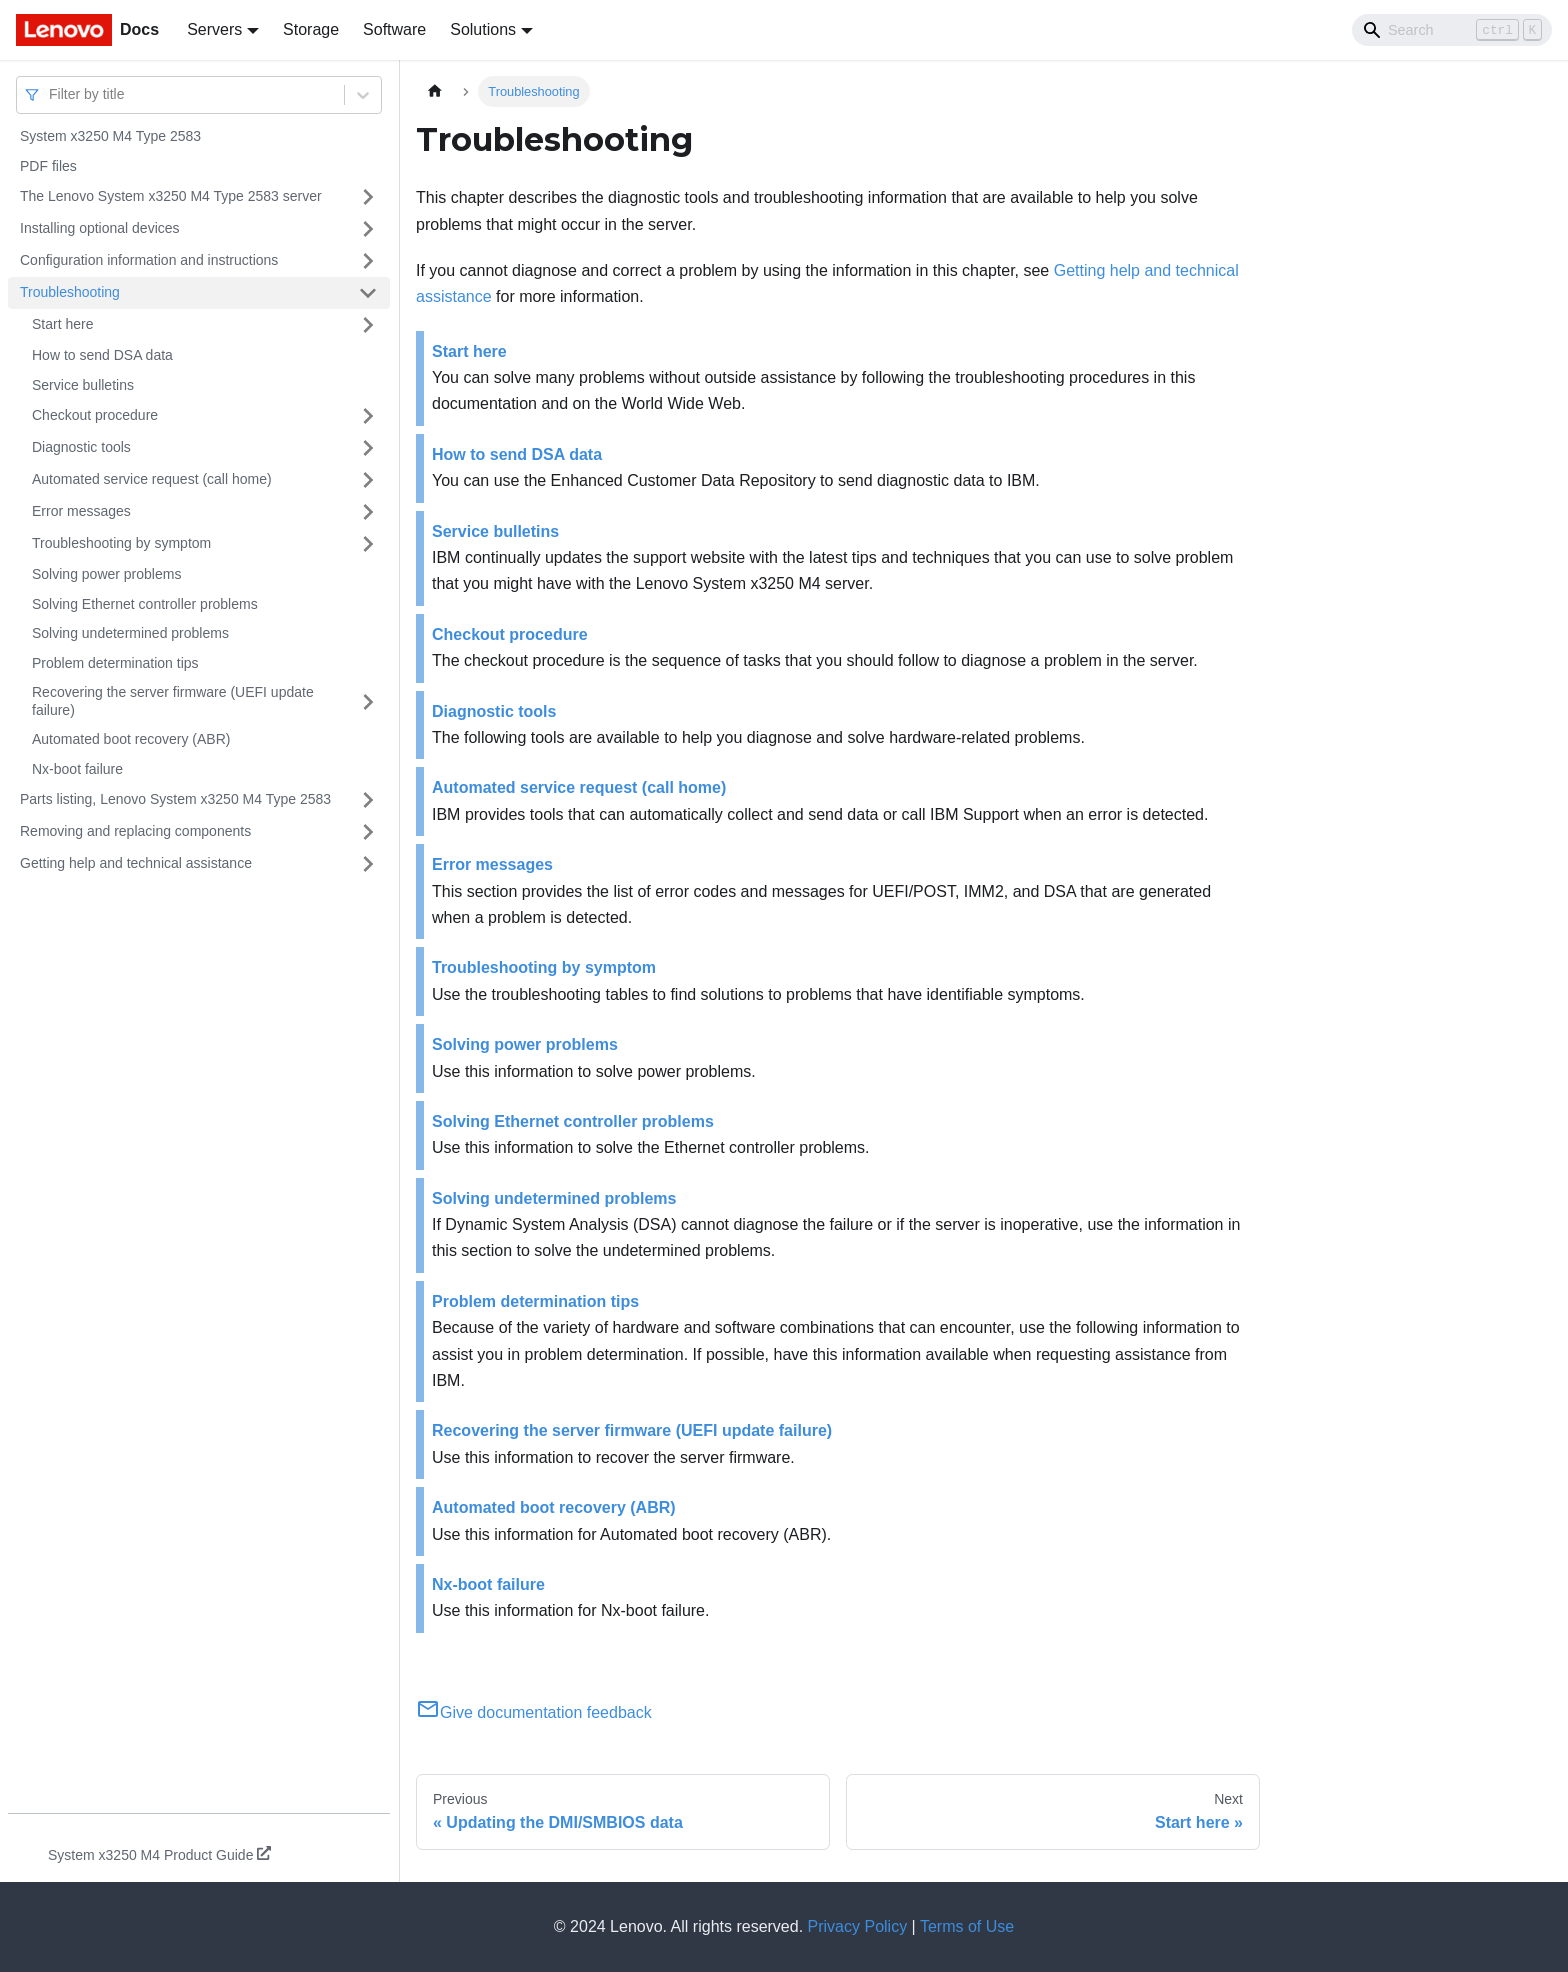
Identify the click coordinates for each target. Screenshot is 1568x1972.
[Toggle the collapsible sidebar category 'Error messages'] (368, 512)
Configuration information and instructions (149, 260)
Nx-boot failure (77, 769)
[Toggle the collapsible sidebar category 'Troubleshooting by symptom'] (368, 544)
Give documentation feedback (534, 1712)
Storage (311, 29)
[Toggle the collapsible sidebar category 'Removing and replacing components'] (368, 832)
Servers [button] (214, 29)
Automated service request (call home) (152, 479)
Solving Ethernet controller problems (145, 604)
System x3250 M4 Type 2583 (110, 136)
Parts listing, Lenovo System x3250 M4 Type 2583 (175, 799)
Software (394, 29)
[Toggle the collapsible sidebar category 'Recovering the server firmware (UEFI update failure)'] (368, 701)
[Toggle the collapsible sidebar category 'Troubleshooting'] (368, 293)
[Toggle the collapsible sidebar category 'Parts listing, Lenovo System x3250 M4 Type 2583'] (368, 800)
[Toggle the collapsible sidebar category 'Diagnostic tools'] (368, 448)
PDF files (48, 166)
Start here (62, 324)
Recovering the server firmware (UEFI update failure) (173, 701)
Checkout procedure (95, 415)
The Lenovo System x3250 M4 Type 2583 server (171, 196)
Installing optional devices (100, 228)
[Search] (1452, 30)
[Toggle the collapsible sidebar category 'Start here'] (368, 325)
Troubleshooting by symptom (121, 543)
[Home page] (435, 91)
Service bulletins (83, 385)
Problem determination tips (115, 663)
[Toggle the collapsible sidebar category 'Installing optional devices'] (368, 229)
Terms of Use (967, 1926)
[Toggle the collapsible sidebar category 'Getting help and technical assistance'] (368, 864)
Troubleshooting (70, 292)
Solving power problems (106, 574)
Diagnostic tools (81, 447)
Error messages (81, 511)
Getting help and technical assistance (136, 863)
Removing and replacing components (135, 831)
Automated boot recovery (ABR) (131, 739)
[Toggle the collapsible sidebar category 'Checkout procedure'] (368, 416)
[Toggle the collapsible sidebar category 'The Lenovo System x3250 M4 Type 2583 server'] (368, 197)
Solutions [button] (483, 29)
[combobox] (51, 94)
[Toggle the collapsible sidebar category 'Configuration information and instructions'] (368, 261)
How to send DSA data (102, 355)
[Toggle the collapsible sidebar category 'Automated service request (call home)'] (368, 480)
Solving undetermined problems (130, 633)
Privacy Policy (858, 1926)
